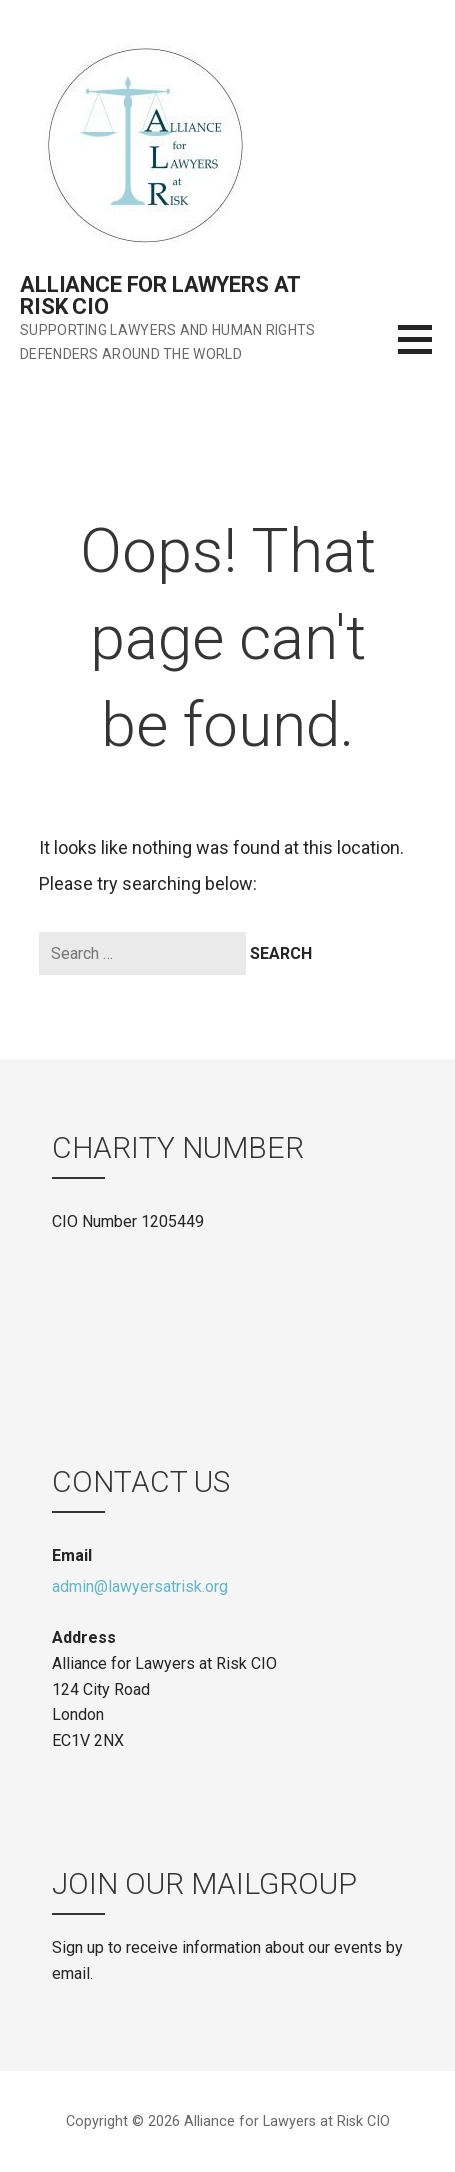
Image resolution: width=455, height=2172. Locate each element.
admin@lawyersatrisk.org (140, 1586)
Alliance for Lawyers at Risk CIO (160, 295)
